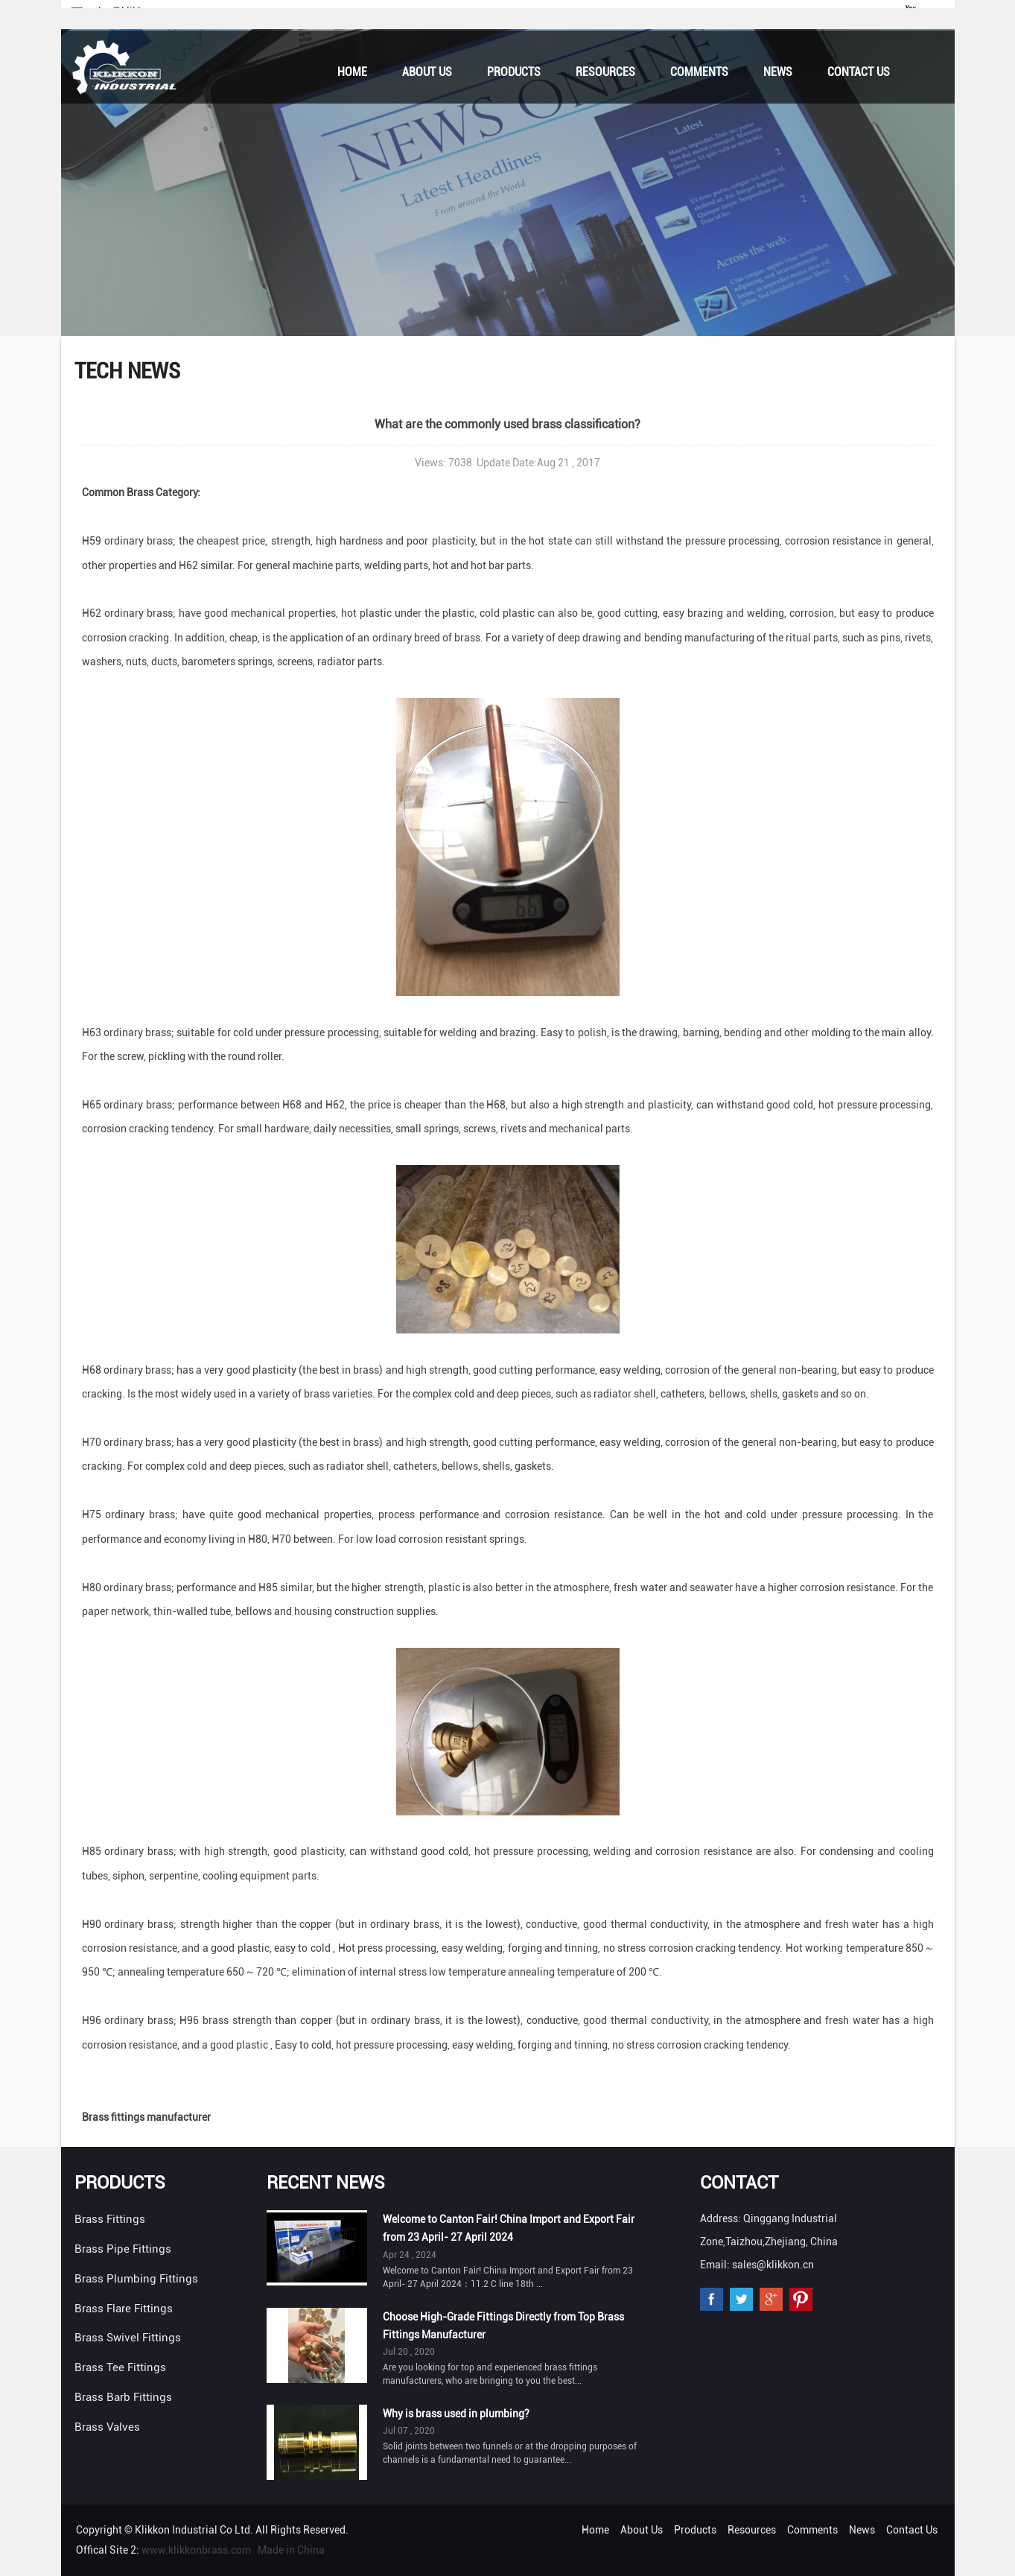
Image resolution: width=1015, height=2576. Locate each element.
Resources (605, 72)
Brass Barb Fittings (123, 2397)
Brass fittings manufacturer (146, 2117)
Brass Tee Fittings (120, 2367)
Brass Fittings (109, 2219)
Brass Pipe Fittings (122, 2249)
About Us (427, 72)
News (777, 72)
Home (352, 72)
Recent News (326, 2182)
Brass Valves (107, 2427)
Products (514, 72)
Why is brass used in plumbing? (456, 2414)
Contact (739, 2182)
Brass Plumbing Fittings (136, 2278)
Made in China (291, 2550)
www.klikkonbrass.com (196, 2550)
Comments (699, 72)
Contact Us (858, 72)
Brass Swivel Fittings (127, 2337)
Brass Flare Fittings (123, 2308)
